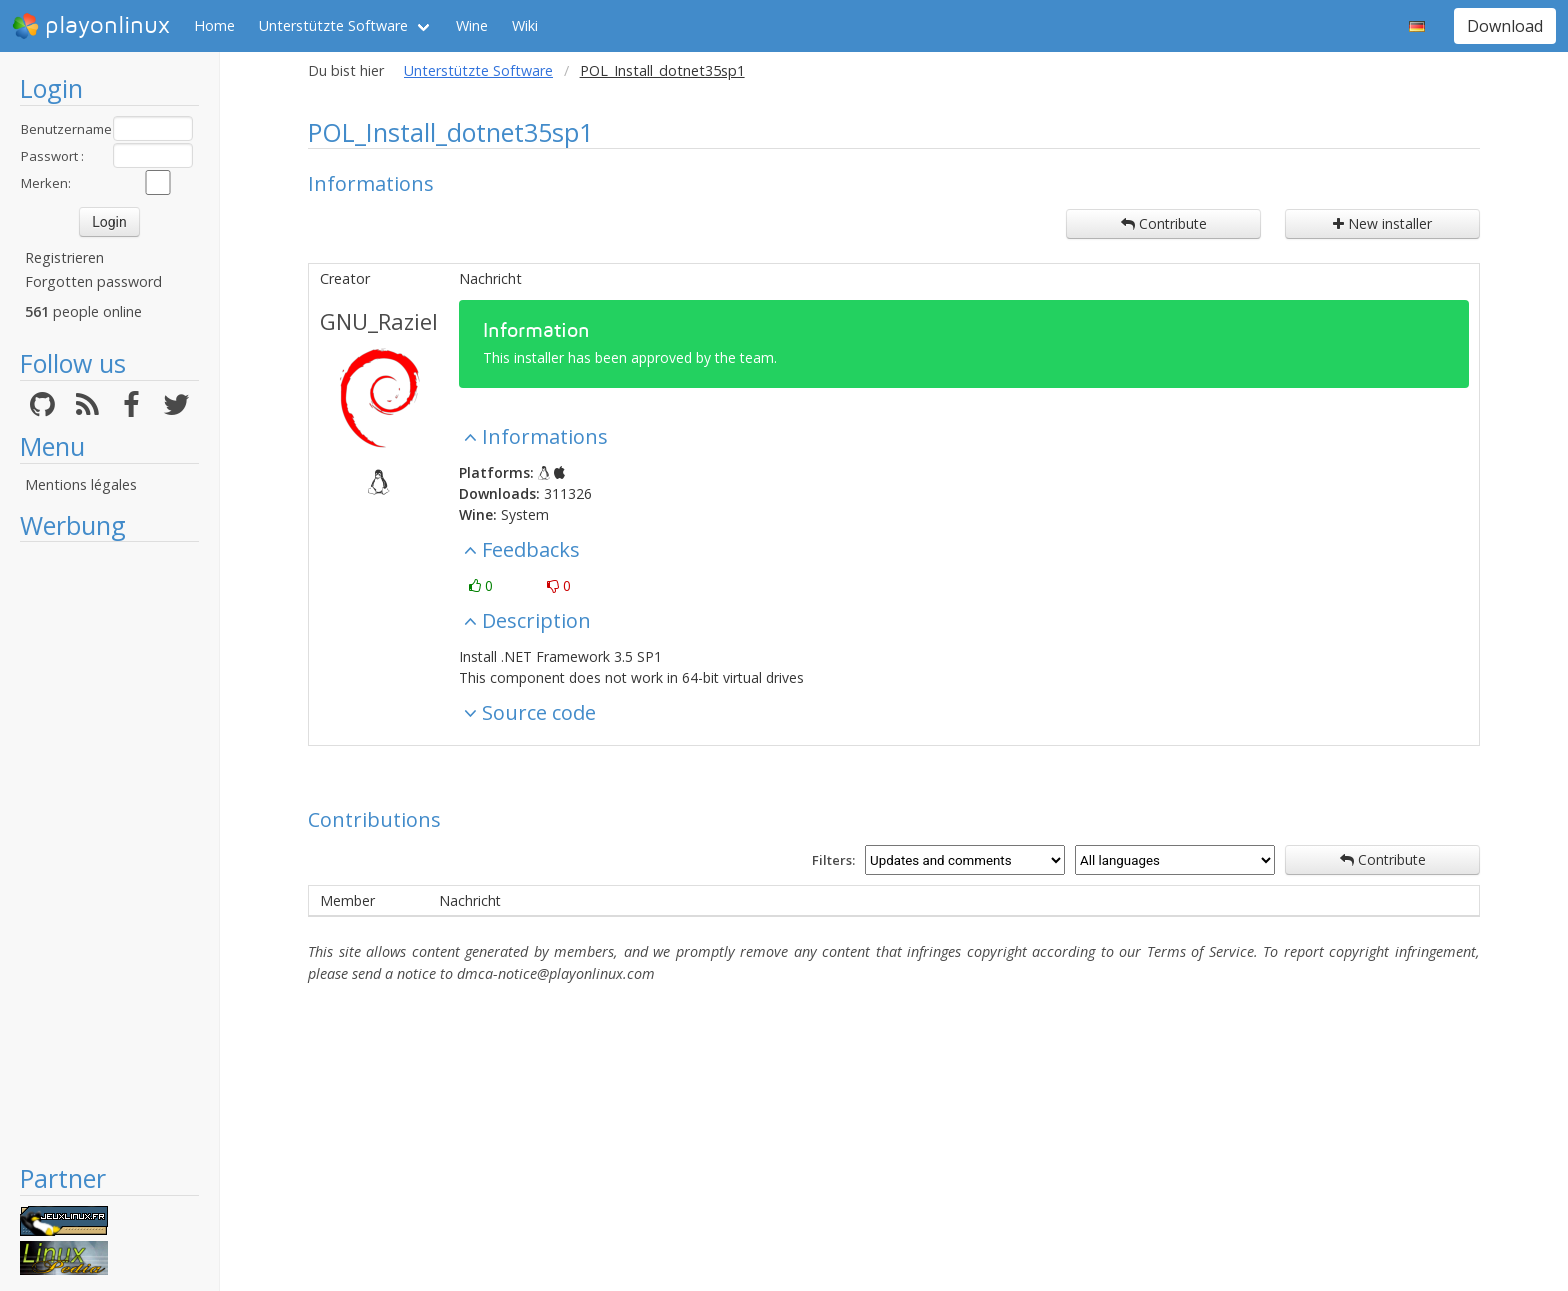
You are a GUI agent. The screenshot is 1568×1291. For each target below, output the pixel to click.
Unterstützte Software (333, 25)
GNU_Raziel (379, 321)
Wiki (525, 25)
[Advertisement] (109, 852)
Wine (472, 25)
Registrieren (64, 257)
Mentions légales (81, 484)
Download (1505, 26)
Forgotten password (93, 281)
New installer (1382, 223)
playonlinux (91, 26)
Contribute (1164, 223)
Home (214, 25)
